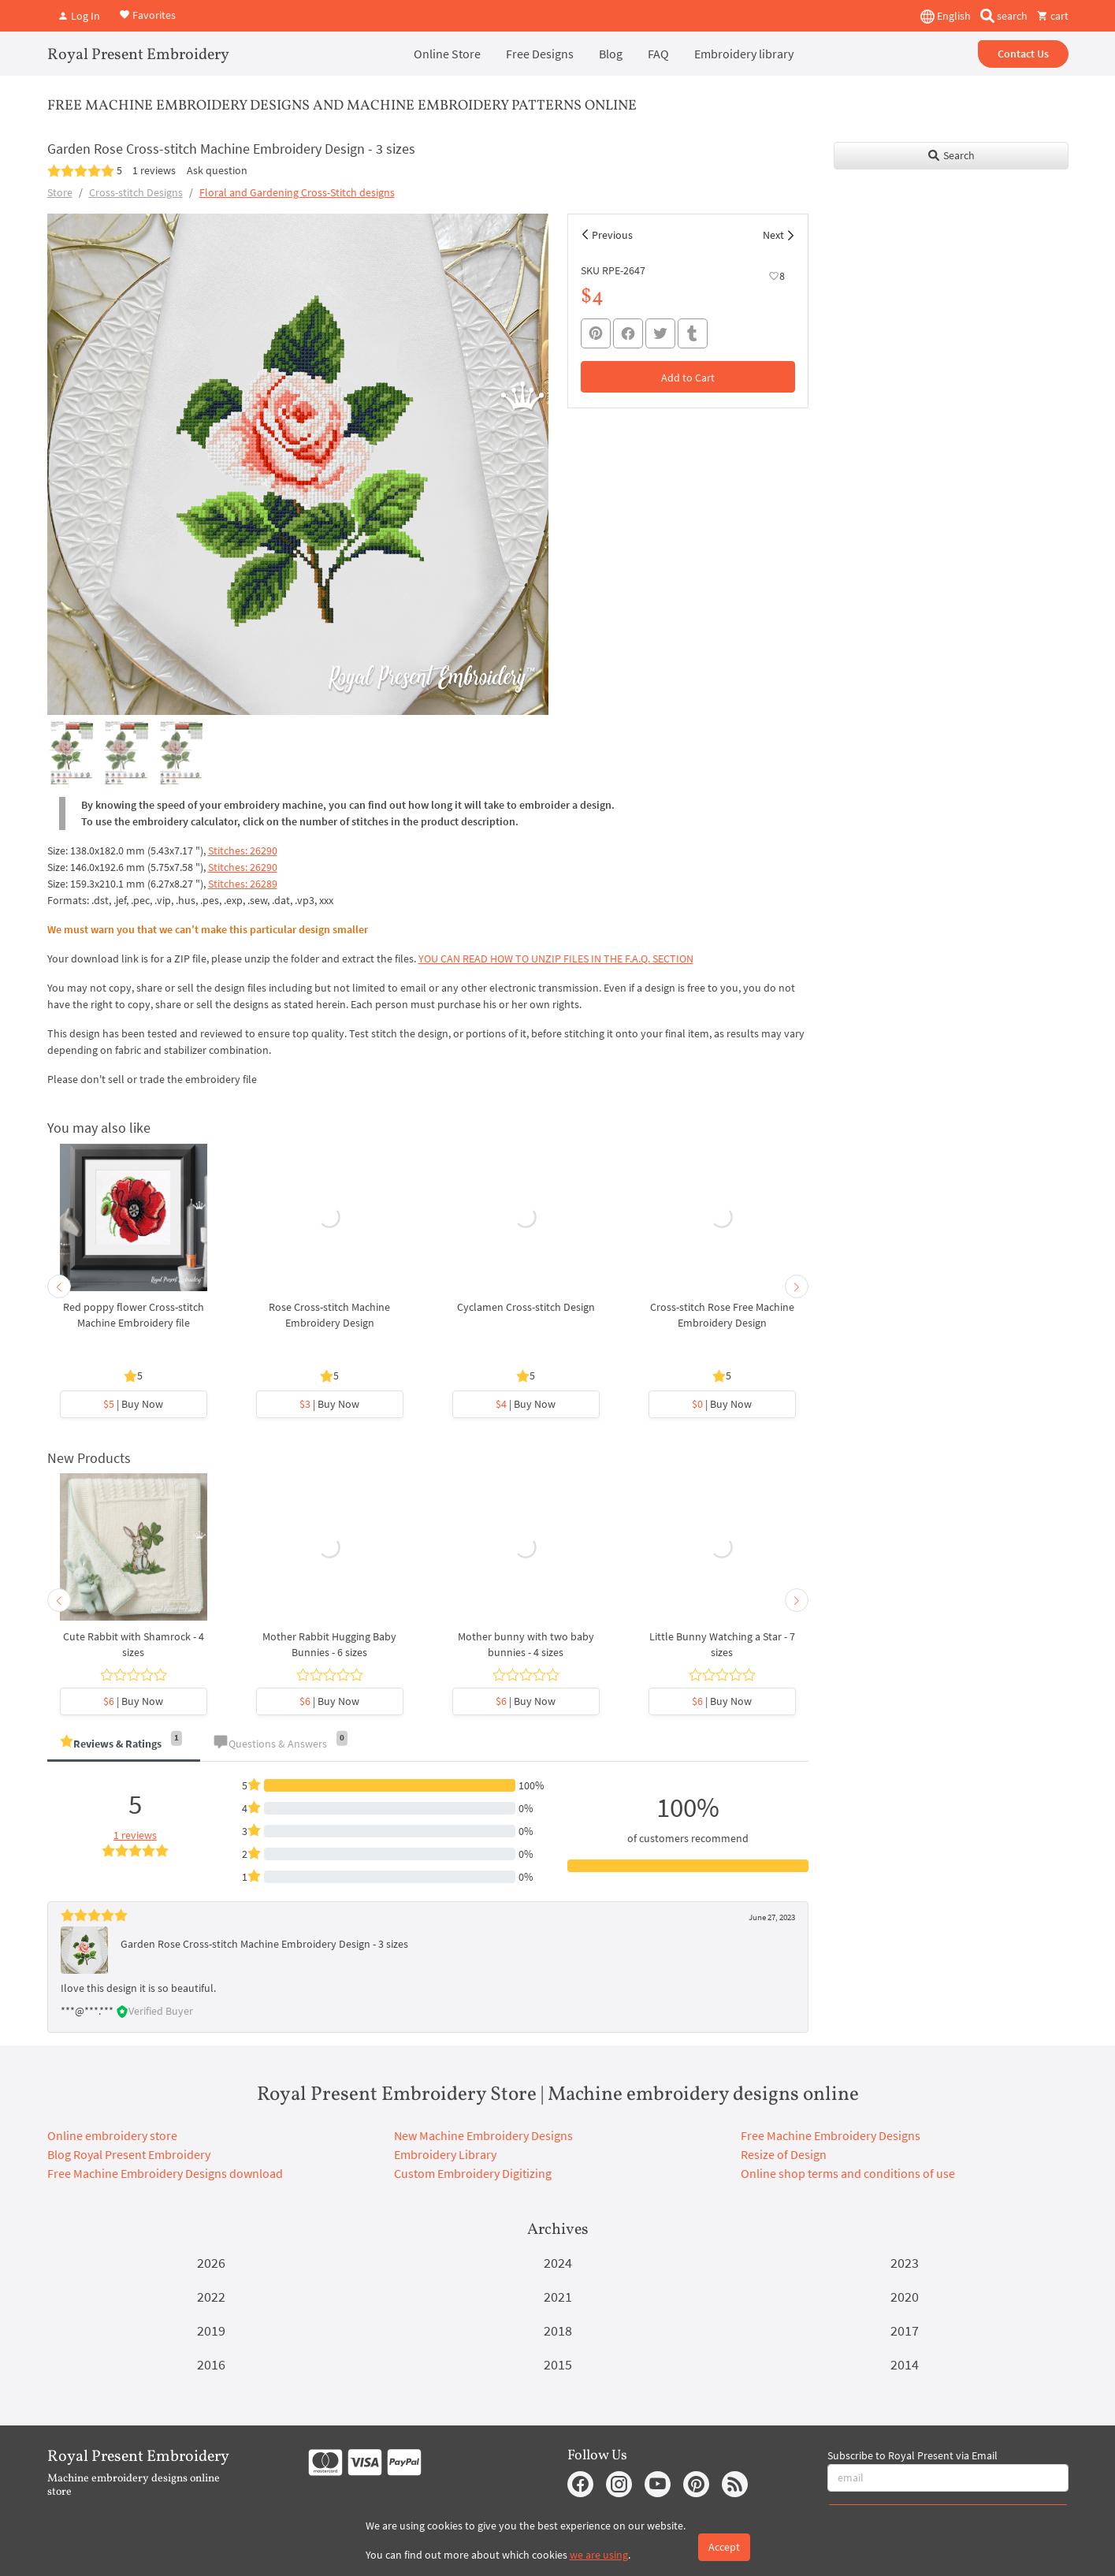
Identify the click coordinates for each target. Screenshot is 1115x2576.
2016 (211, 2364)
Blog (611, 53)
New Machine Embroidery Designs (483, 2135)
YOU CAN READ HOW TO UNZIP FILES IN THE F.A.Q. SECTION (555, 958)
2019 (211, 2330)
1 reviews (154, 170)
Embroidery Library (445, 2154)
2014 (904, 2364)
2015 (558, 2364)
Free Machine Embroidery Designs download (165, 2173)
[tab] (123, 1745)
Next (773, 235)
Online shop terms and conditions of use (848, 2173)
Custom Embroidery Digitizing (473, 2173)
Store (59, 192)
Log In (79, 16)
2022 (211, 2297)
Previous (612, 235)
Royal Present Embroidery (138, 55)
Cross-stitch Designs (136, 192)
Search (951, 155)
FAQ (658, 53)
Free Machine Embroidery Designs (830, 2135)
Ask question (217, 170)
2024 (558, 2263)
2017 (904, 2330)
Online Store (447, 53)
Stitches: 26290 (242, 850)
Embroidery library (744, 53)
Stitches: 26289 (242, 884)
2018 (558, 2330)
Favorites (147, 14)
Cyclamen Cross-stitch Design (526, 1307)
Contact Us (1023, 54)
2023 (904, 2263)
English (945, 16)
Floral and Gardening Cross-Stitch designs (297, 192)
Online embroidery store (112, 2135)
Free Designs (540, 53)
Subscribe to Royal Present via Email (912, 2455)
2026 (211, 2263)
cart (1053, 16)
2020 (904, 2297)
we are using (599, 2555)
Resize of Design (784, 2154)
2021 (558, 2297)
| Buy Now (133, 1404)
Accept (724, 2547)
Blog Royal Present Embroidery (128, 2154)
